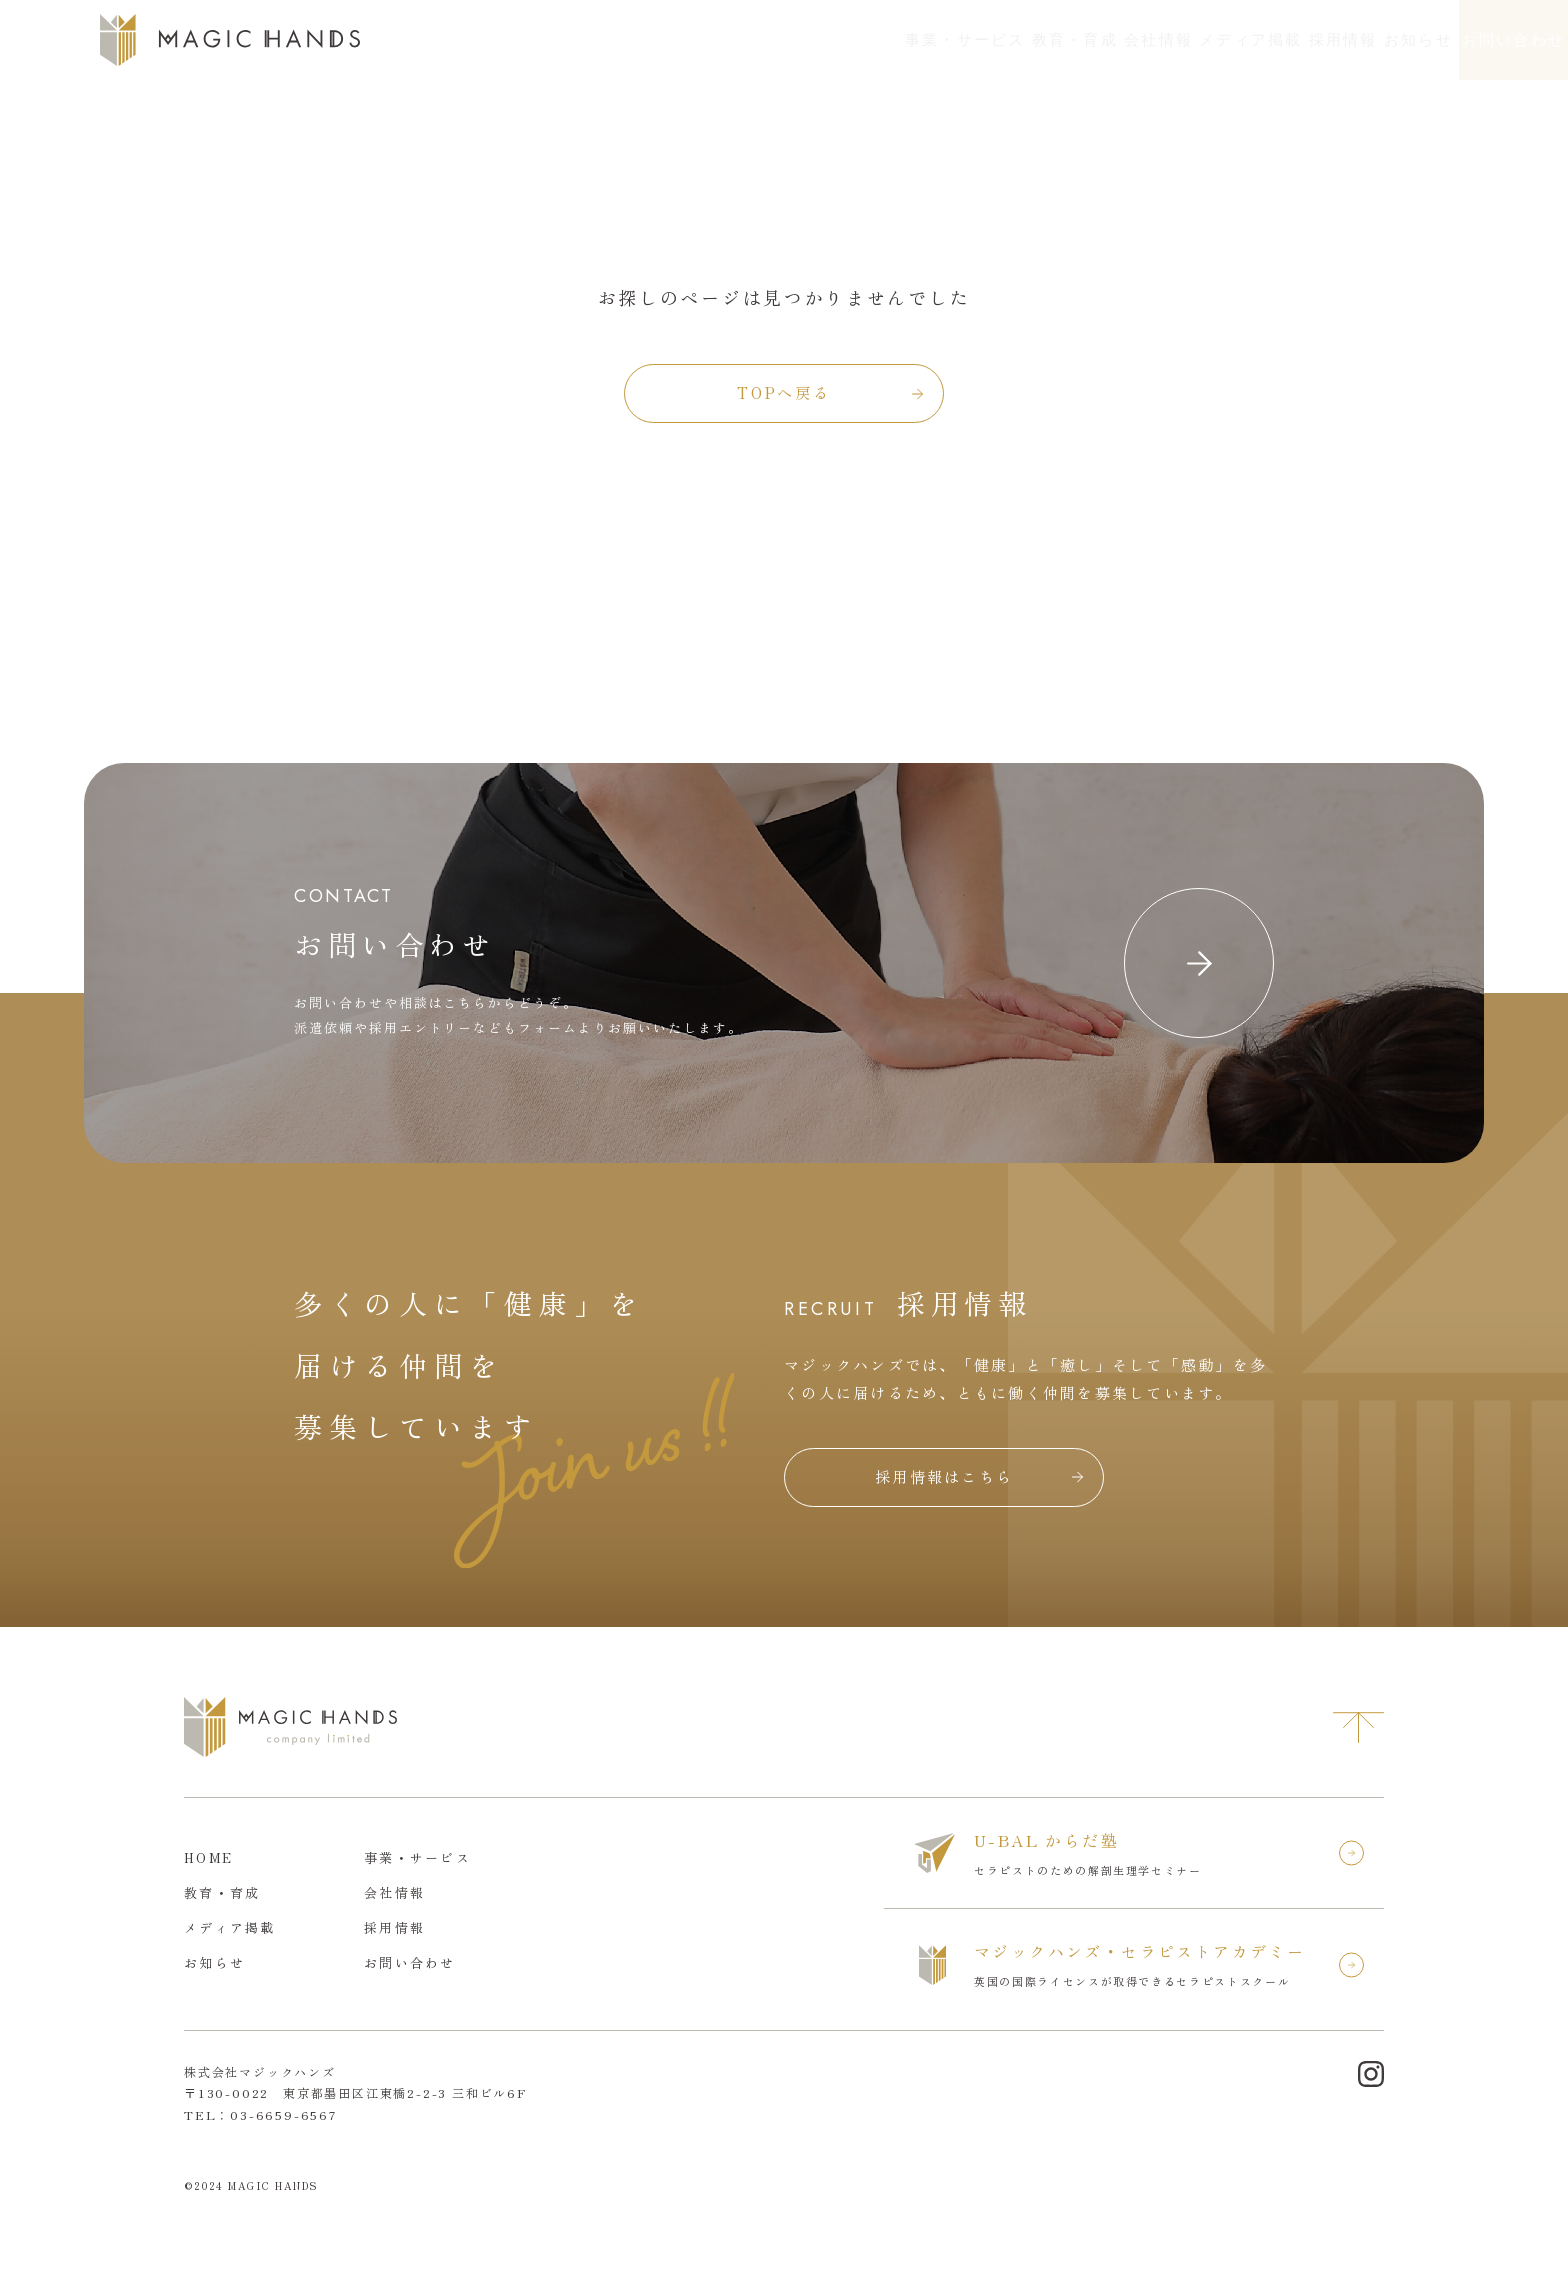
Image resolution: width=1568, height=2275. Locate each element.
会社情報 (948, 39)
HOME (208, 1857)
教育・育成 (831, 39)
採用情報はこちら (944, 1476)
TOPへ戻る (783, 392)
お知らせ (1310, 39)
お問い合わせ (1477, 39)
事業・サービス (687, 39)
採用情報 (1201, 39)
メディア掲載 (1075, 39)
